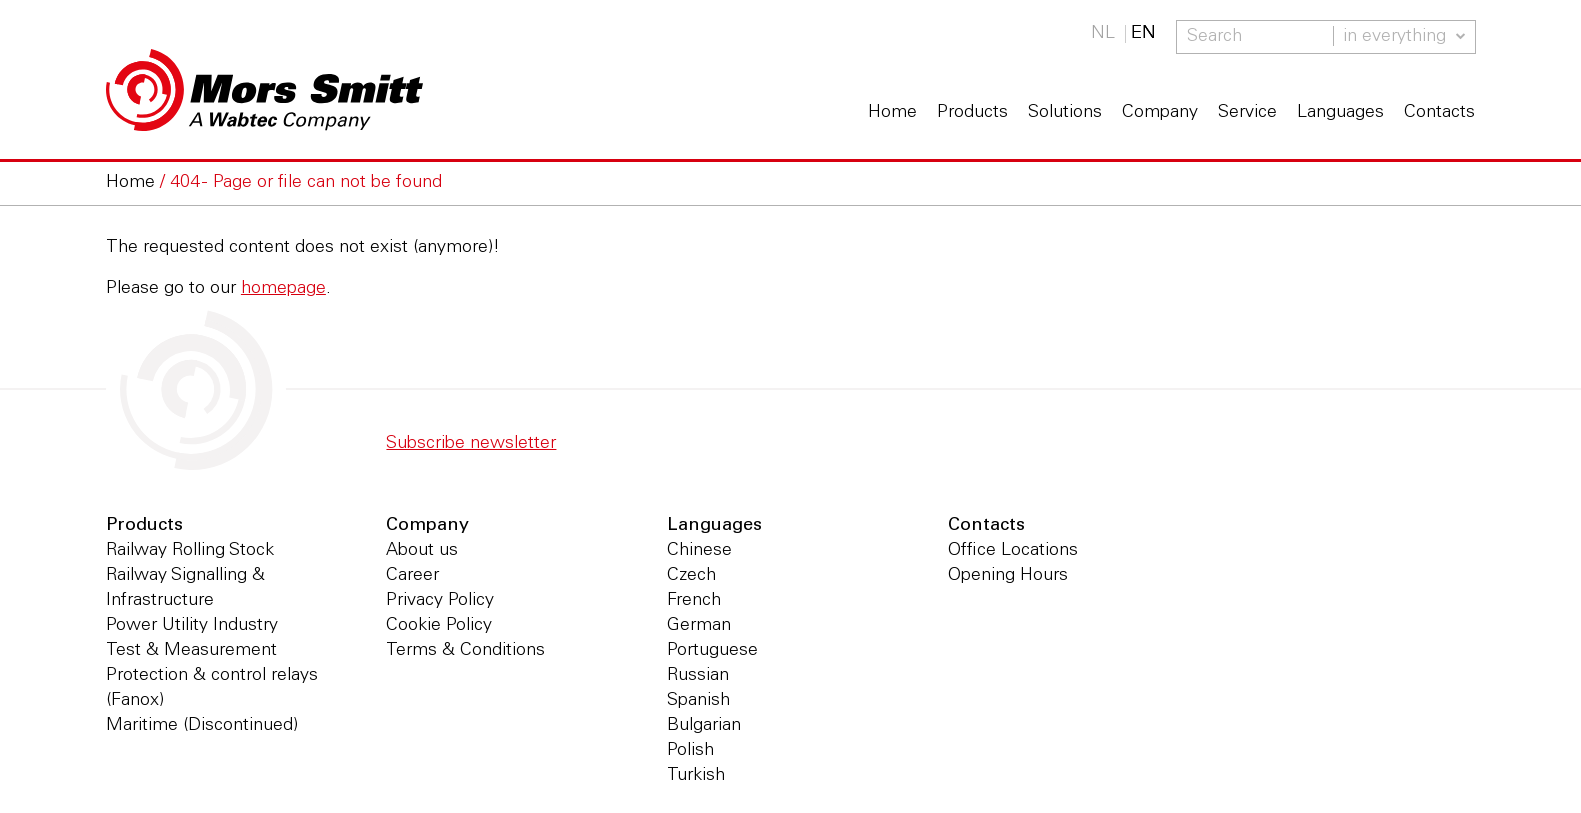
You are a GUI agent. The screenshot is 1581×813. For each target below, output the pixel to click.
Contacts (1439, 113)
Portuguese (712, 651)
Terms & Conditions (465, 651)
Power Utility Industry (192, 626)
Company (1160, 113)
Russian (698, 676)
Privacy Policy (440, 601)
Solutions (1065, 113)
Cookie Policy (439, 626)
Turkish (696, 776)
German (699, 626)
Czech (691, 576)
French (694, 601)
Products (972, 113)
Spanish (698, 701)
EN (1143, 34)
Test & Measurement (191, 651)
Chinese (699, 551)
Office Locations (1013, 551)
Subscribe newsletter (471, 444)
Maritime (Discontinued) (202, 726)
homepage (283, 289)
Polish (690, 751)
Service (1247, 113)
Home (892, 113)
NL (1103, 34)
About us (422, 551)
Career (412, 576)
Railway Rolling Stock (190, 551)
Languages (1340, 113)
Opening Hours (1008, 576)
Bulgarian (704, 726)
